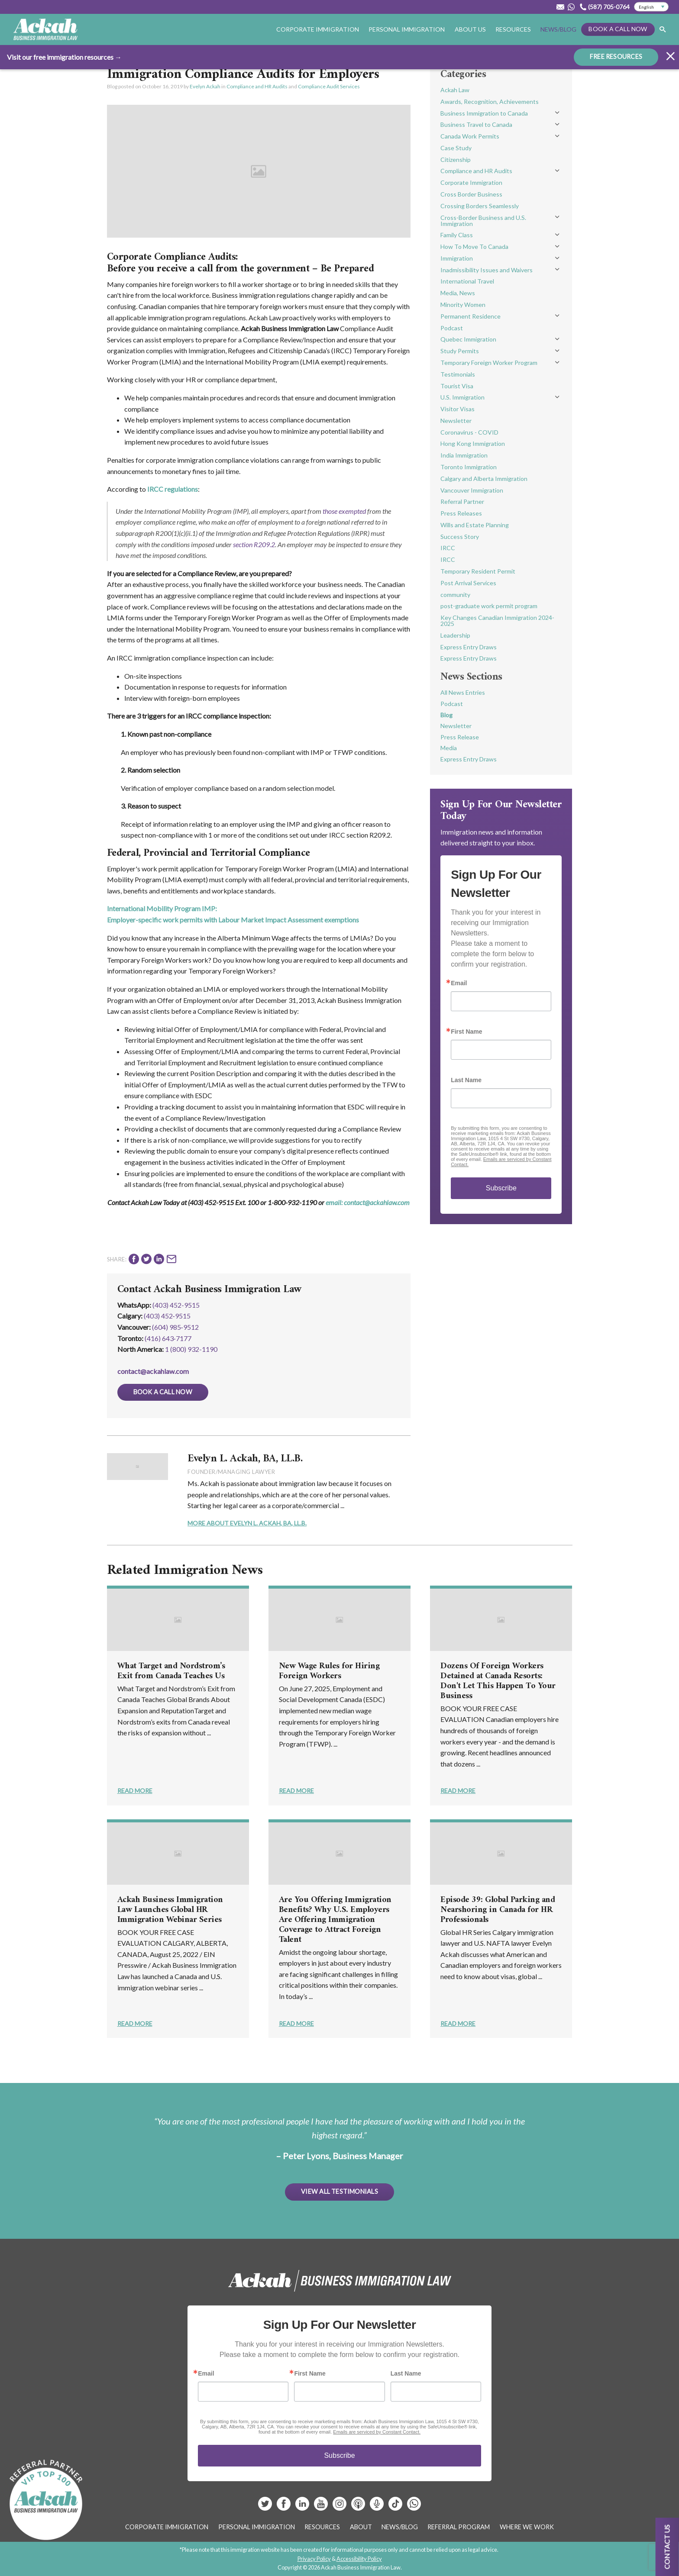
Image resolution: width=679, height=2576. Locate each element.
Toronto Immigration (468, 467)
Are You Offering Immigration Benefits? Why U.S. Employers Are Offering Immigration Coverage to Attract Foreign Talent (335, 1920)
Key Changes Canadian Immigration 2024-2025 (497, 620)
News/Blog (558, 29)
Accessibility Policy (359, 2558)
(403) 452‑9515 (167, 1316)
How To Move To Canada (474, 246)
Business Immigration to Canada (484, 113)
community (455, 594)
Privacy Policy (314, 2558)
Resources (513, 29)
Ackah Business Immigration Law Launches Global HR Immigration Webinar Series (170, 1910)
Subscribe (501, 1188)
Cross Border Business (471, 194)
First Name (466, 1031)
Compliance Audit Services (329, 86)
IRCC (447, 547)
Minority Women (462, 304)
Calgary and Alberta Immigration (483, 478)
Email (459, 983)
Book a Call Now (617, 28)
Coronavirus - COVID (469, 432)
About (361, 2527)
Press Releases (461, 513)
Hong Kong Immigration (472, 443)
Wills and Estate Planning (474, 525)
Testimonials (457, 374)
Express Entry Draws (468, 647)
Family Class (456, 235)
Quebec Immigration (468, 339)
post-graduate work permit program (488, 605)
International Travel (467, 281)
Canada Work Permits (469, 136)
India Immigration (464, 455)
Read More (134, 1790)
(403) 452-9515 (176, 1305)
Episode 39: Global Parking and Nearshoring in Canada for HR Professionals (497, 1910)
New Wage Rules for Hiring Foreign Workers (329, 1671)
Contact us (667, 2546)
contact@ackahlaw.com (153, 1371)
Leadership (455, 635)
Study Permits (459, 351)
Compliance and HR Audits (257, 86)
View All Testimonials (339, 2191)
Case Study (456, 148)
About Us (470, 29)
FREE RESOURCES (616, 56)
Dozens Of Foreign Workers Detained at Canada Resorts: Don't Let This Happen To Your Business (498, 1681)
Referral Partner (462, 501)
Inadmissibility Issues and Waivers (486, 270)
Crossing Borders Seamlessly (479, 206)
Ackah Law (454, 89)
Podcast (451, 328)
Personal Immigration (407, 29)
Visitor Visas (457, 409)
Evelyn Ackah (205, 86)
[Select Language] (651, 7)
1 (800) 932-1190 (191, 1349)
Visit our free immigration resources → (64, 57)
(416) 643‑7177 (168, 1338)
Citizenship (455, 159)
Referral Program (458, 2527)
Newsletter (456, 420)
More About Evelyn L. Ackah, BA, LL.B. (247, 1523)
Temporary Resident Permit (477, 571)
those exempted (344, 511)
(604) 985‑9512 (175, 1327)
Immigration (456, 258)
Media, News (457, 293)
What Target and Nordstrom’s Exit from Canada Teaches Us (171, 1671)
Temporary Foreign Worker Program (488, 362)
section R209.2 (254, 544)
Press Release (459, 737)
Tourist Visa (456, 386)
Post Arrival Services (468, 583)
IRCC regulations (172, 489)
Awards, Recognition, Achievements (489, 101)
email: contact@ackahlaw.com (368, 1202)
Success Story (459, 536)
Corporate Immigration (317, 29)
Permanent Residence (470, 316)
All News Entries (462, 692)
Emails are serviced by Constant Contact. (376, 2431)
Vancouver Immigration (471, 490)
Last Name (466, 1080)
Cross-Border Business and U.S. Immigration (483, 220)
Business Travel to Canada (476, 124)
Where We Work (527, 2527)
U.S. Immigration (462, 397)
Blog (446, 715)
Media (448, 747)
